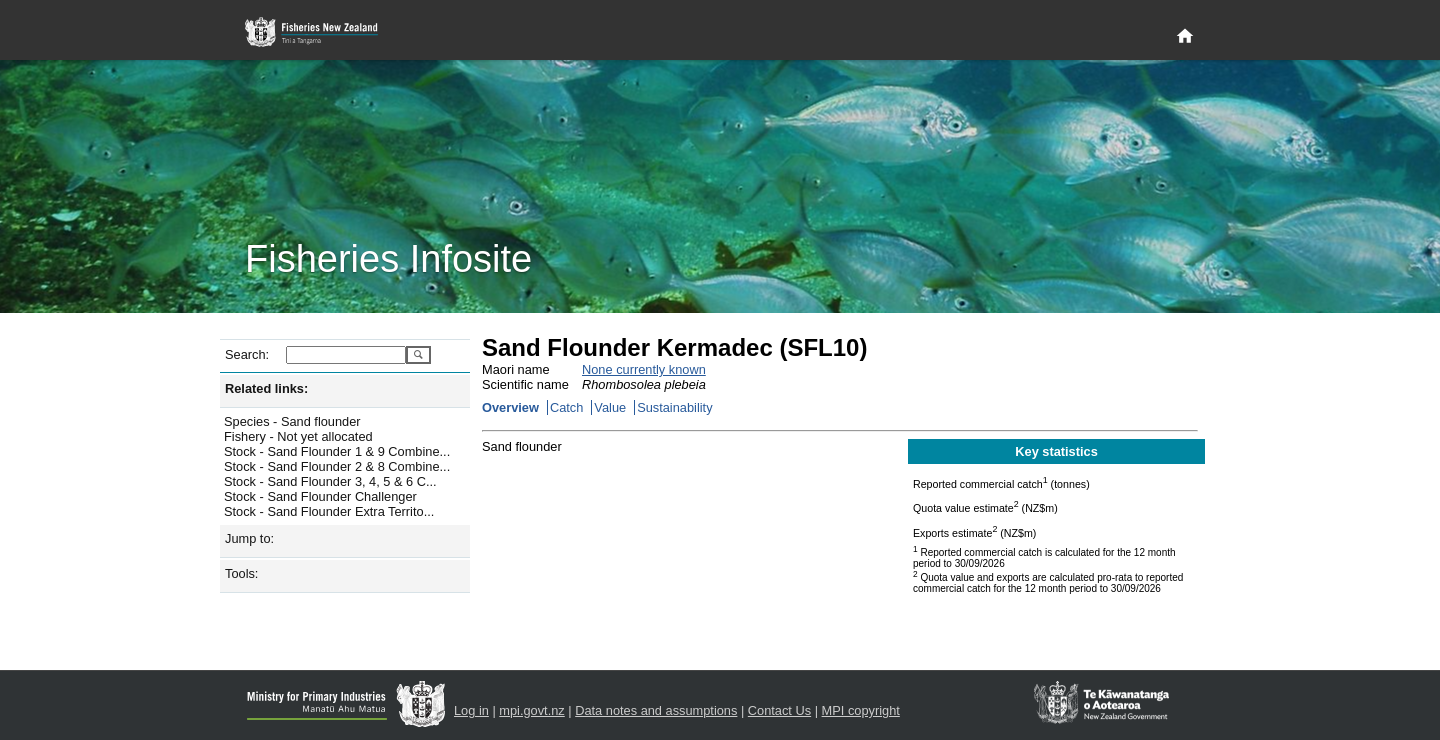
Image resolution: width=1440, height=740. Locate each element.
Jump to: (249, 538)
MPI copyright (861, 710)
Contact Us (779, 710)
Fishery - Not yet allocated (298, 436)
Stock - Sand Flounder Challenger (320, 496)
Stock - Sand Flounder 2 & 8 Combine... (337, 466)
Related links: (266, 388)
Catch (566, 407)
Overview (510, 407)
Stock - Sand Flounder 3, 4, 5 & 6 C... (330, 481)
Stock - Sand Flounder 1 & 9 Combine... (337, 451)
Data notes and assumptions (656, 710)
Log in (471, 710)
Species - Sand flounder (292, 421)
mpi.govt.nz (531, 710)
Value (610, 407)
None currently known (644, 369)
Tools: (241, 573)
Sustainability (674, 407)
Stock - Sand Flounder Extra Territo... (329, 511)
